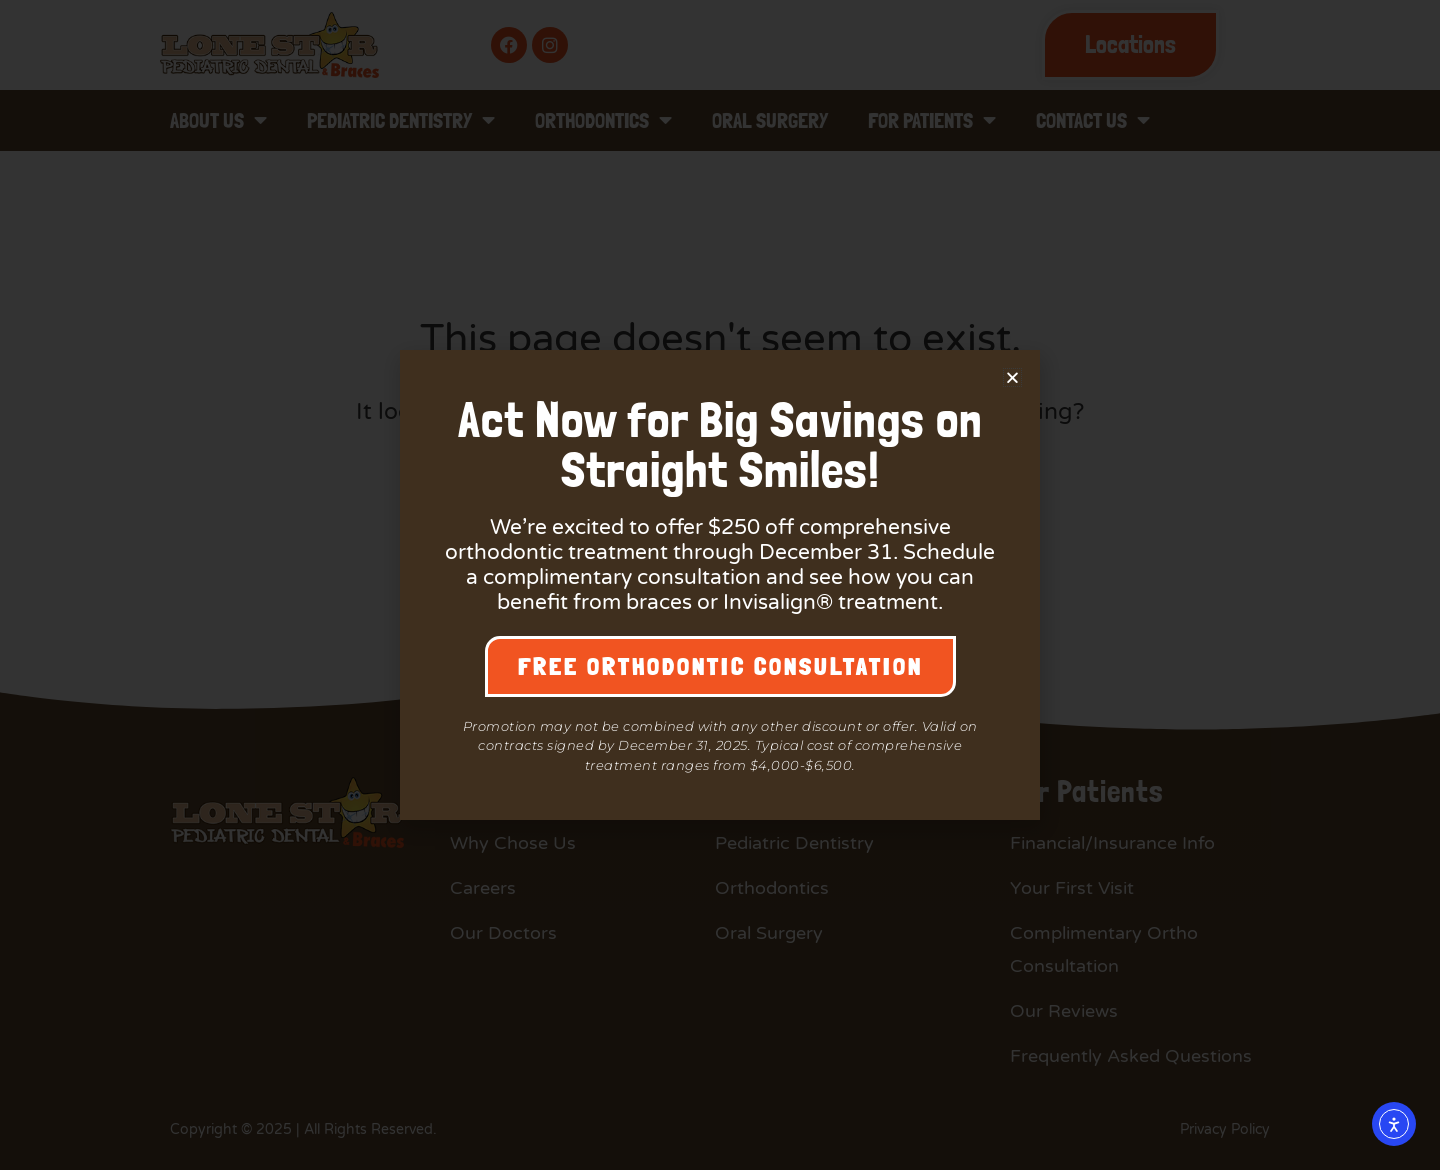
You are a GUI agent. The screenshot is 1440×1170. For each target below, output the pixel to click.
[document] (720, 585)
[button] (1012, 377)
